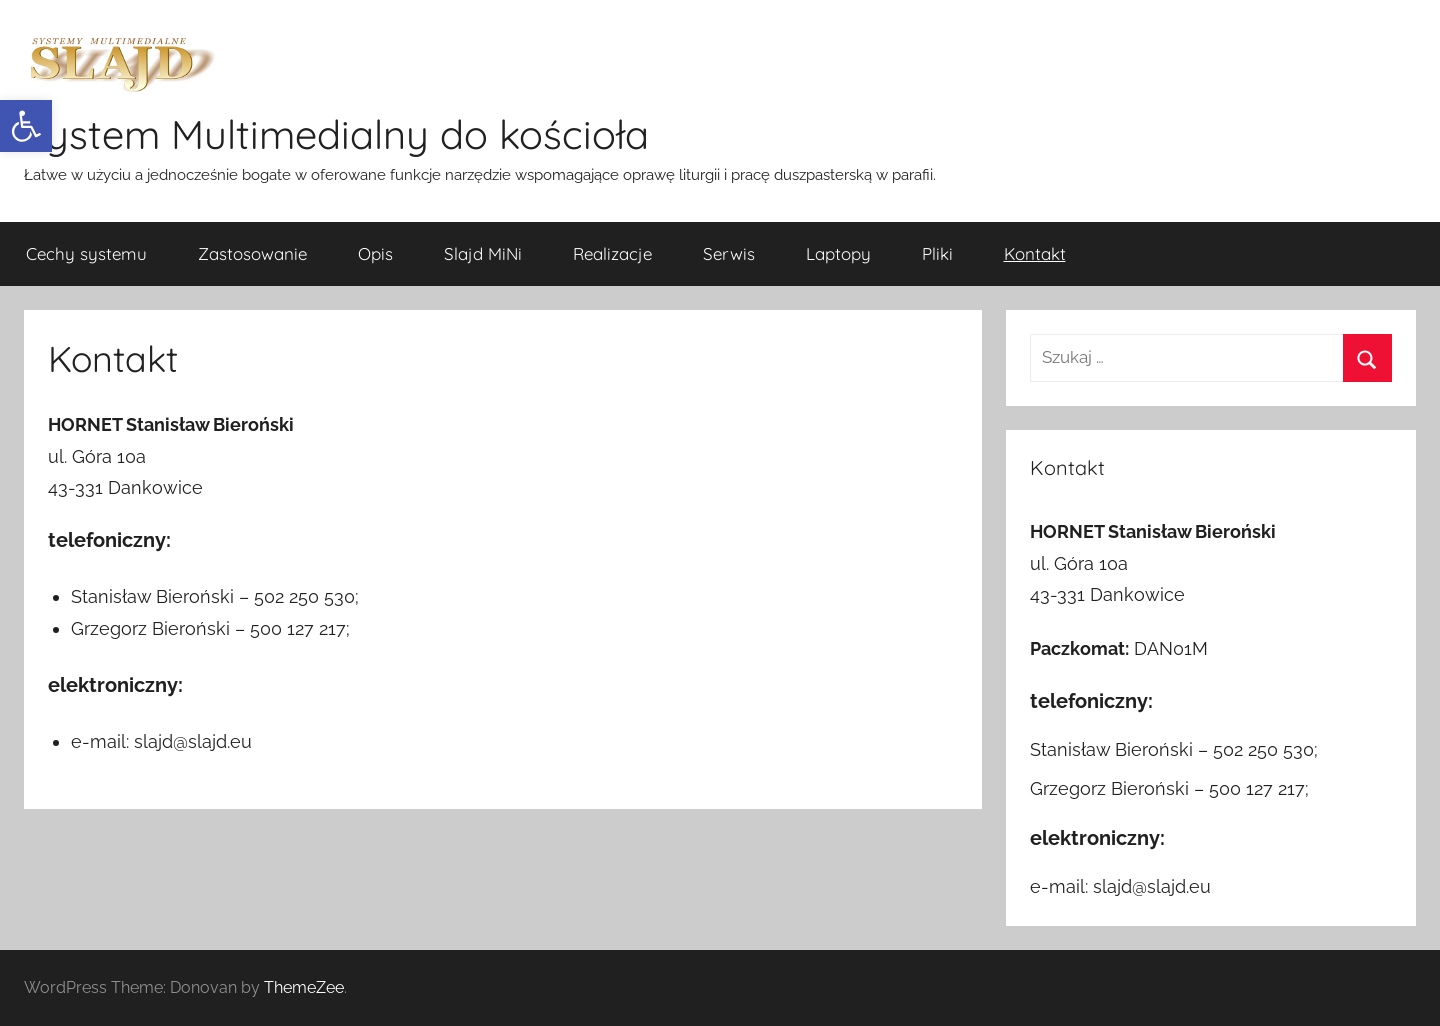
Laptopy (838, 253)
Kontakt (1035, 253)
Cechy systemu (86, 253)
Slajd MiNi (483, 253)
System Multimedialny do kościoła (336, 134)
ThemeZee (304, 987)
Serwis (729, 253)
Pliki (937, 253)
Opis (375, 253)
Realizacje (612, 253)
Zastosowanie (252, 253)
